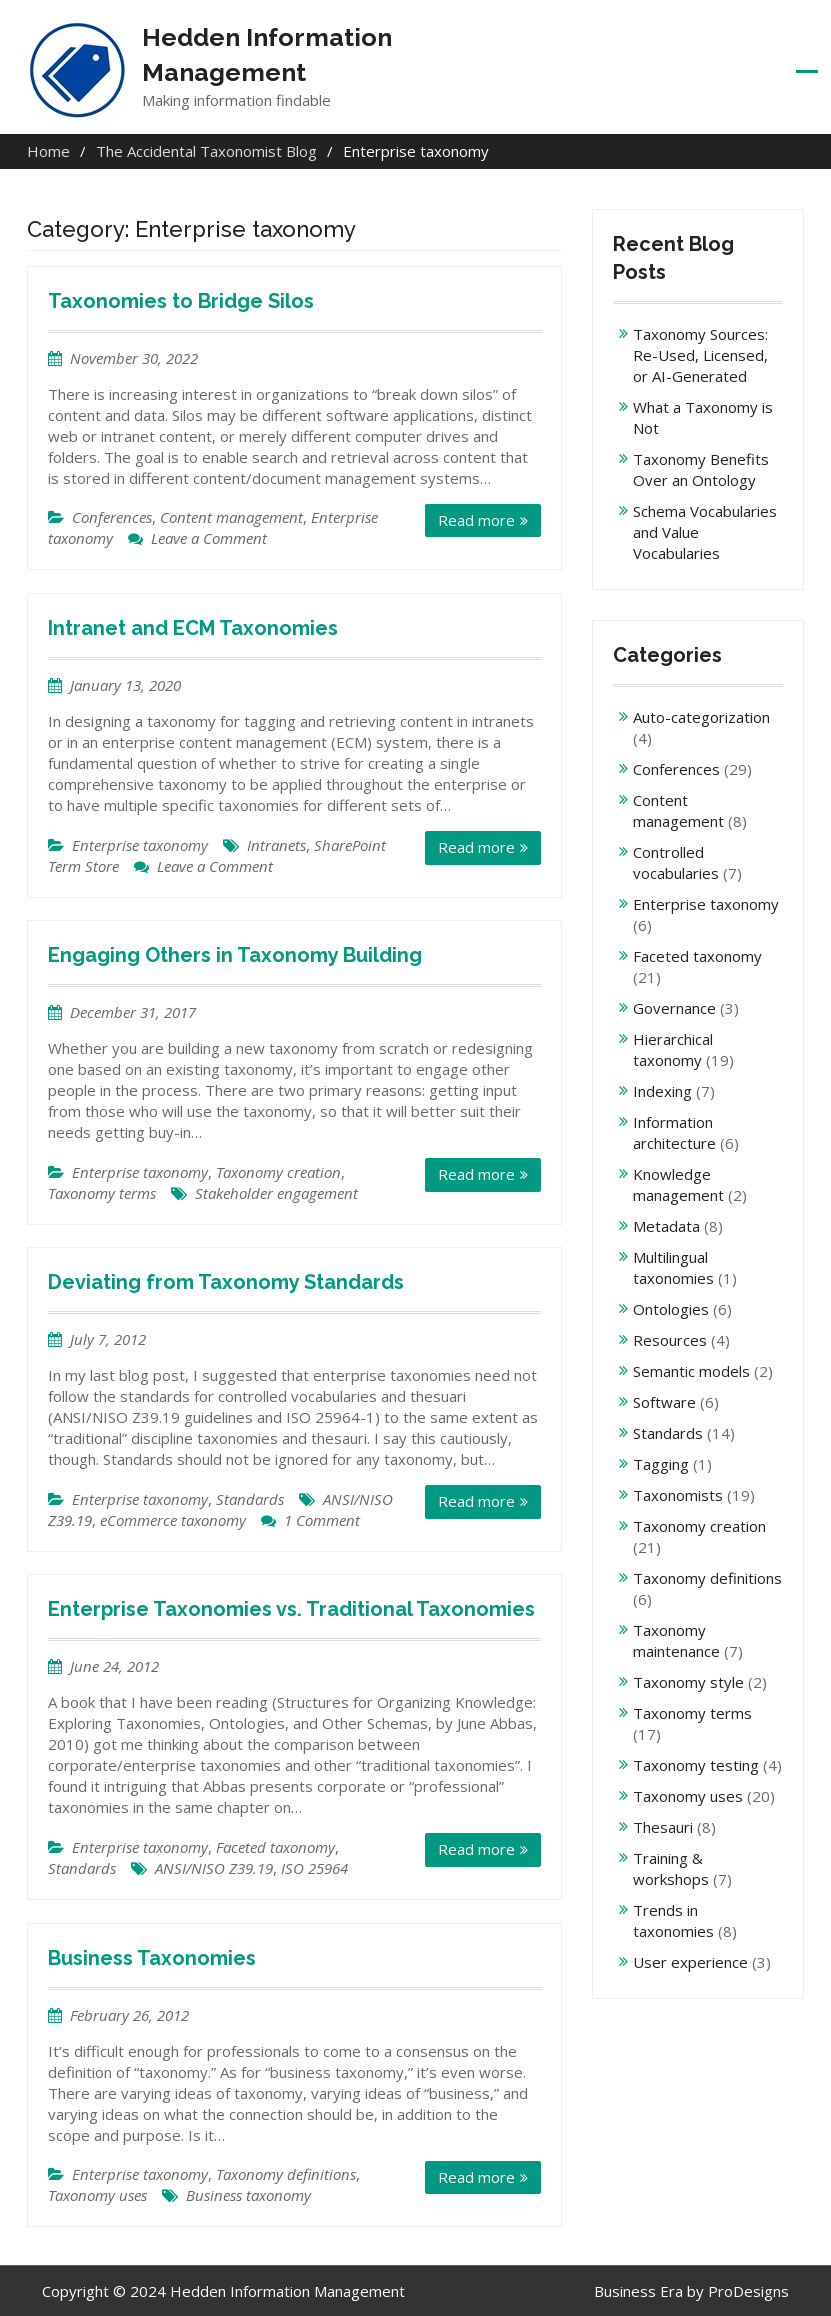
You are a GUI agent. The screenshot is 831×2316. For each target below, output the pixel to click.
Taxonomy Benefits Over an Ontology (701, 469)
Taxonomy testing (696, 1765)
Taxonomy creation (278, 1172)
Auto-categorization (701, 717)
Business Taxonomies (152, 1957)
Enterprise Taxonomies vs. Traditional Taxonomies (291, 1609)
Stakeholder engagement (276, 1193)
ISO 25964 (314, 1868)
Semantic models (691, 1371)
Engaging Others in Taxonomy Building (235, 955)
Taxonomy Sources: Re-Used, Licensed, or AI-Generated (700, 355)
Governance (674, 1008)
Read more (476, 520)
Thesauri (663, 1827)
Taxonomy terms (102, 1193)
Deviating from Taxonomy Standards (226, 1282)
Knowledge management (678, 1184)
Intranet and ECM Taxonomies (193, 628)
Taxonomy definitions (286, 2174)
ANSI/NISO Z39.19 (214, 1868)
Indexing (662, 1091)
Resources (670, 1340)
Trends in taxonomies (673, 1920)
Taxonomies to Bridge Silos (181, 301)
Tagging (661, 1464)
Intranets (276, 844)
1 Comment (322, 1520)
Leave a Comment (209, 538)
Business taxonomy (248, 2195)
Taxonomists (678, 1495)
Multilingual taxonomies (673, 1267)
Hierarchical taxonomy (673, 1049)
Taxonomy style (688, 1682)
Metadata (666, 1226)
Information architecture (674, 1132)
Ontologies (671, 1309)
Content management (231, 517)
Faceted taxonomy (275, 1847)
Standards (250, 1499)
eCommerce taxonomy (173, 1520)
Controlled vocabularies (676, 862)
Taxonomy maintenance (676, 1640)
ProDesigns (748, 2290)
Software (664, 1402)
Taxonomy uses (97, 2195)
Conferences (112, 517)
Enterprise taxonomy (140, 844)
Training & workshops (671, 1868)
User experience (690, 1962)
